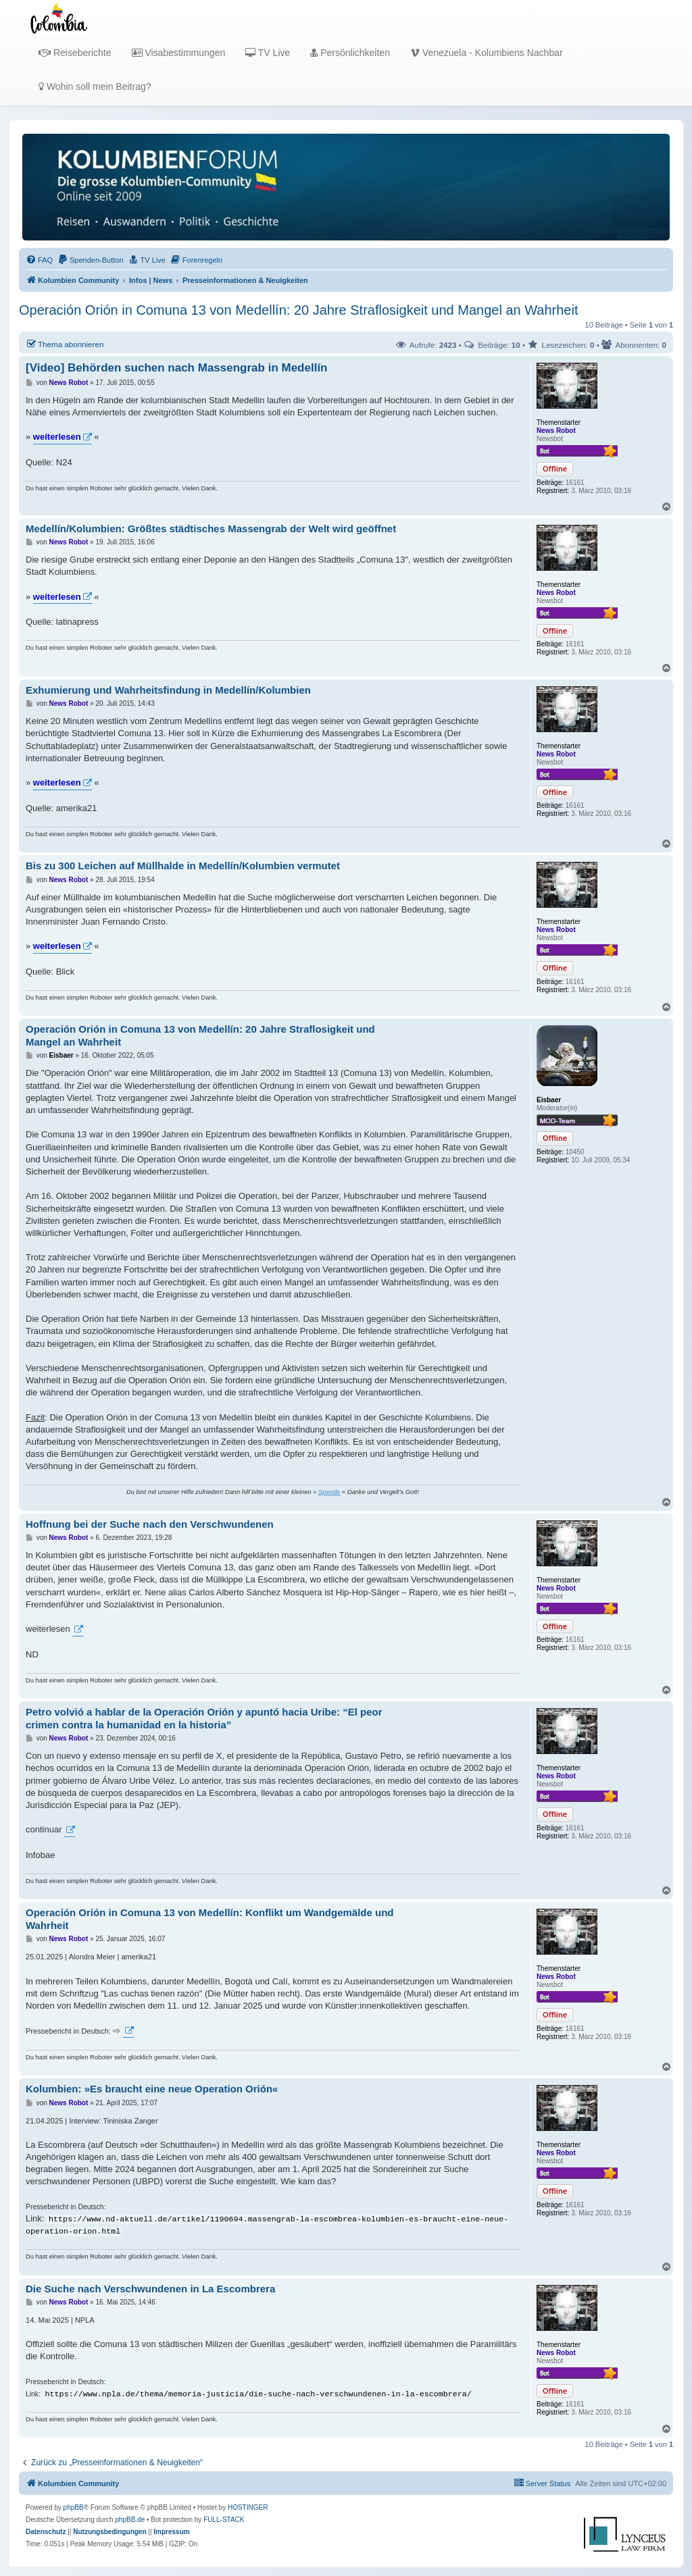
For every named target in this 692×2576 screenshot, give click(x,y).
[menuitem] (39, 260)
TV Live (267, 52)
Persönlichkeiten (350, 52)
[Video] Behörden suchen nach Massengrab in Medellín (177, 367)
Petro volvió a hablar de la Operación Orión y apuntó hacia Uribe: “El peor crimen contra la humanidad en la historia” (204, 1718)
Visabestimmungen (179, 52)
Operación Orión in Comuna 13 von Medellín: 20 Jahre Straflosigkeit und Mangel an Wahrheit (298, 310)
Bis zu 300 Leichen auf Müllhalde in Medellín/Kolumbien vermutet (183, 865)
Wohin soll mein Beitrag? (95, 86)
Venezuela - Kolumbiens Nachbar (486, 52)
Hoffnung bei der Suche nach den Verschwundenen (150, 1524)
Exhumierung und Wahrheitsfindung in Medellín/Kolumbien (168, 690)
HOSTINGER (248, 2507)
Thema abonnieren (64, 344)
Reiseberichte (75, 52)
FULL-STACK (223, 2519)
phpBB (74, 2507)
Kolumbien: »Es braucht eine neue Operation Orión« (152, 2088)
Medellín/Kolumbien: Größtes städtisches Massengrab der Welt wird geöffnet (211, 528)
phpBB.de (130, 2519)
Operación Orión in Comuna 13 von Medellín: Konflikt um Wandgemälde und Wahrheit (209, 1919)
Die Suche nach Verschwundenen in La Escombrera (150, 2288)
